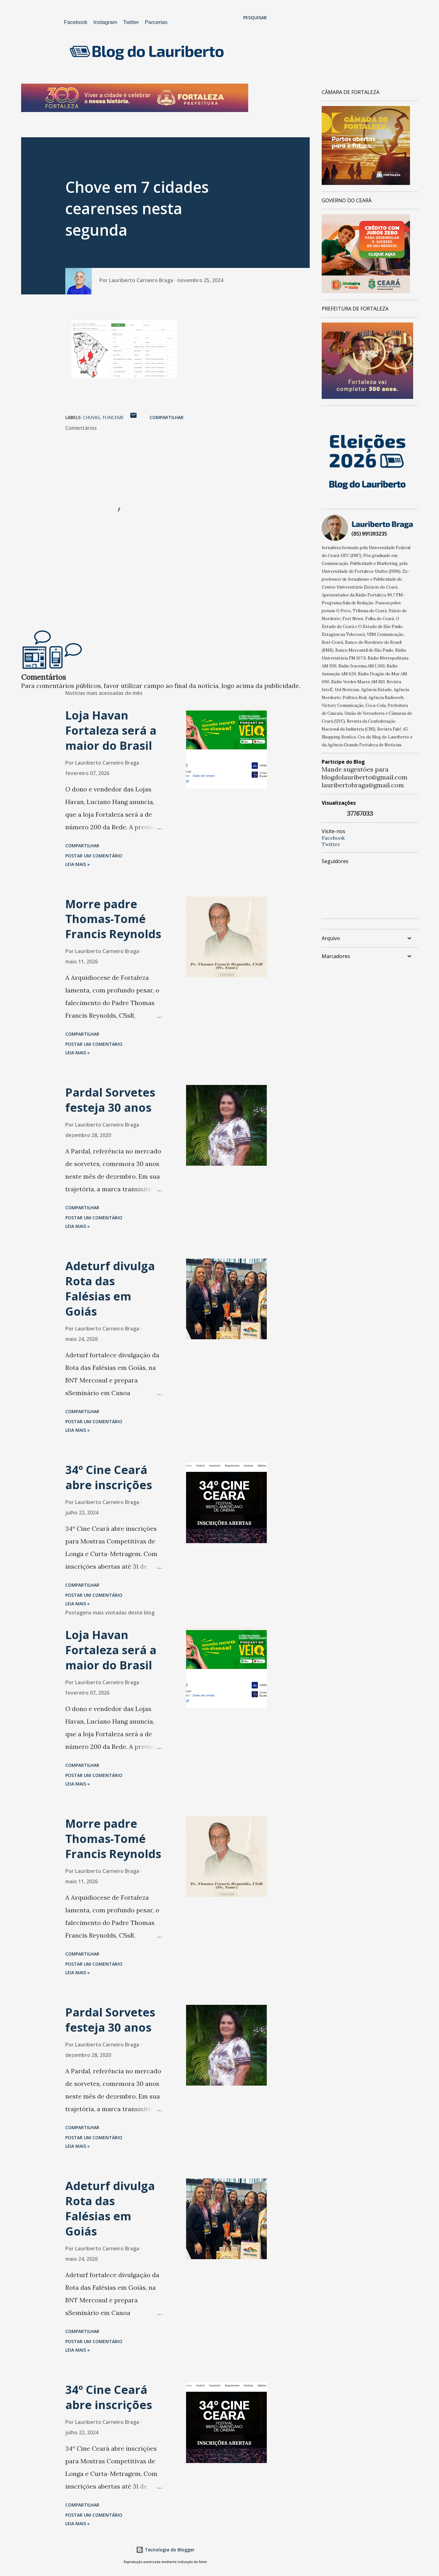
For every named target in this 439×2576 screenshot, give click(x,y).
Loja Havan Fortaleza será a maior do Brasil (110, 730)
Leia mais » (77, 864)
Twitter (131, 22)
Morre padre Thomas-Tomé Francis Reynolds (113, 919)
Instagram (105, 22)
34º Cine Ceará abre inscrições (108, 1477)
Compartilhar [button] (166, 417)
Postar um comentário (93, 856)
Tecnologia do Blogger (165, 2550)
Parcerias (156, 22)
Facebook (76, 22)
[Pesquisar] (255, 17)
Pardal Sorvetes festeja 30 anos (110, 1100)
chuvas (91, 417)
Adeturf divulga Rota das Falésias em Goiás (110, 1288)
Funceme (113, 417)
